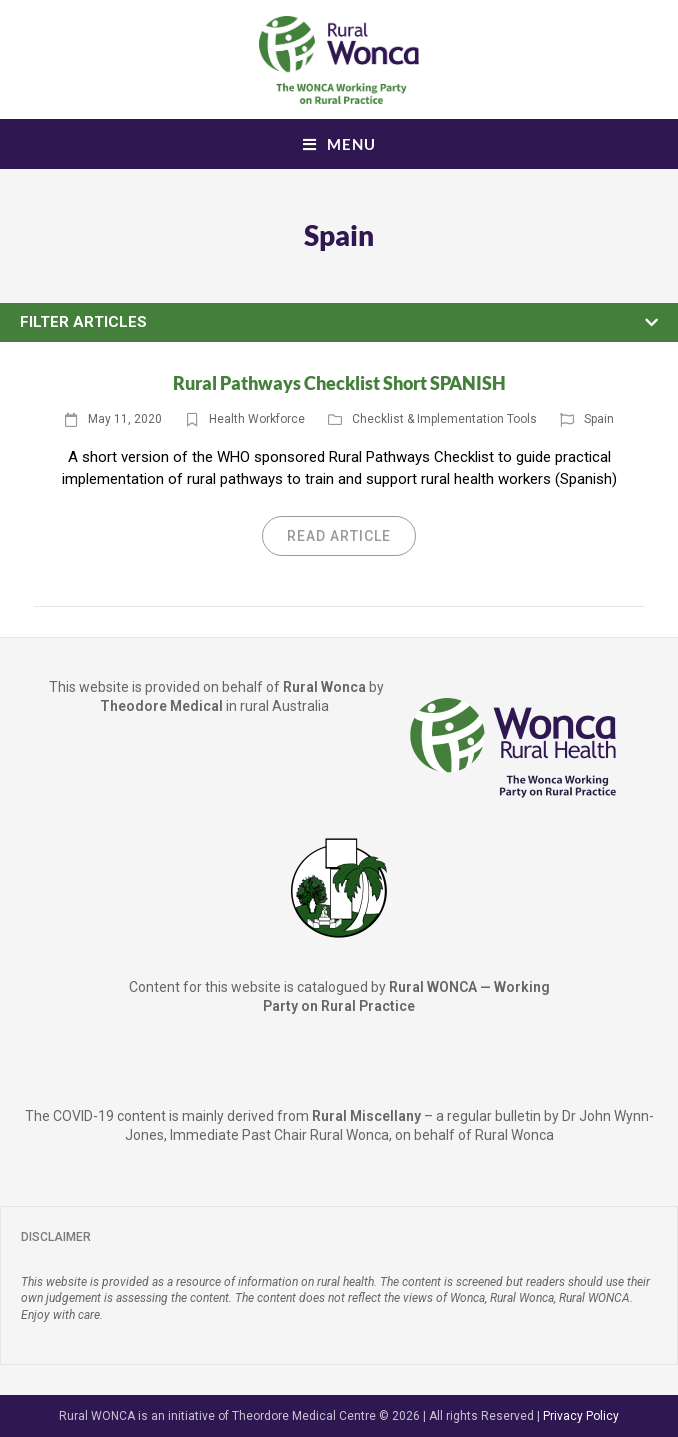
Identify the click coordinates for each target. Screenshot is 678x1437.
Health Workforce (257, 419)
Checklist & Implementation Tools (444, 419)
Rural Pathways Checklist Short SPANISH (339, 383)
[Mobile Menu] (339, 144)
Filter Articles (83, 322)
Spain (599, 419)
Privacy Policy (581, 1416)
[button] (339, 323)
